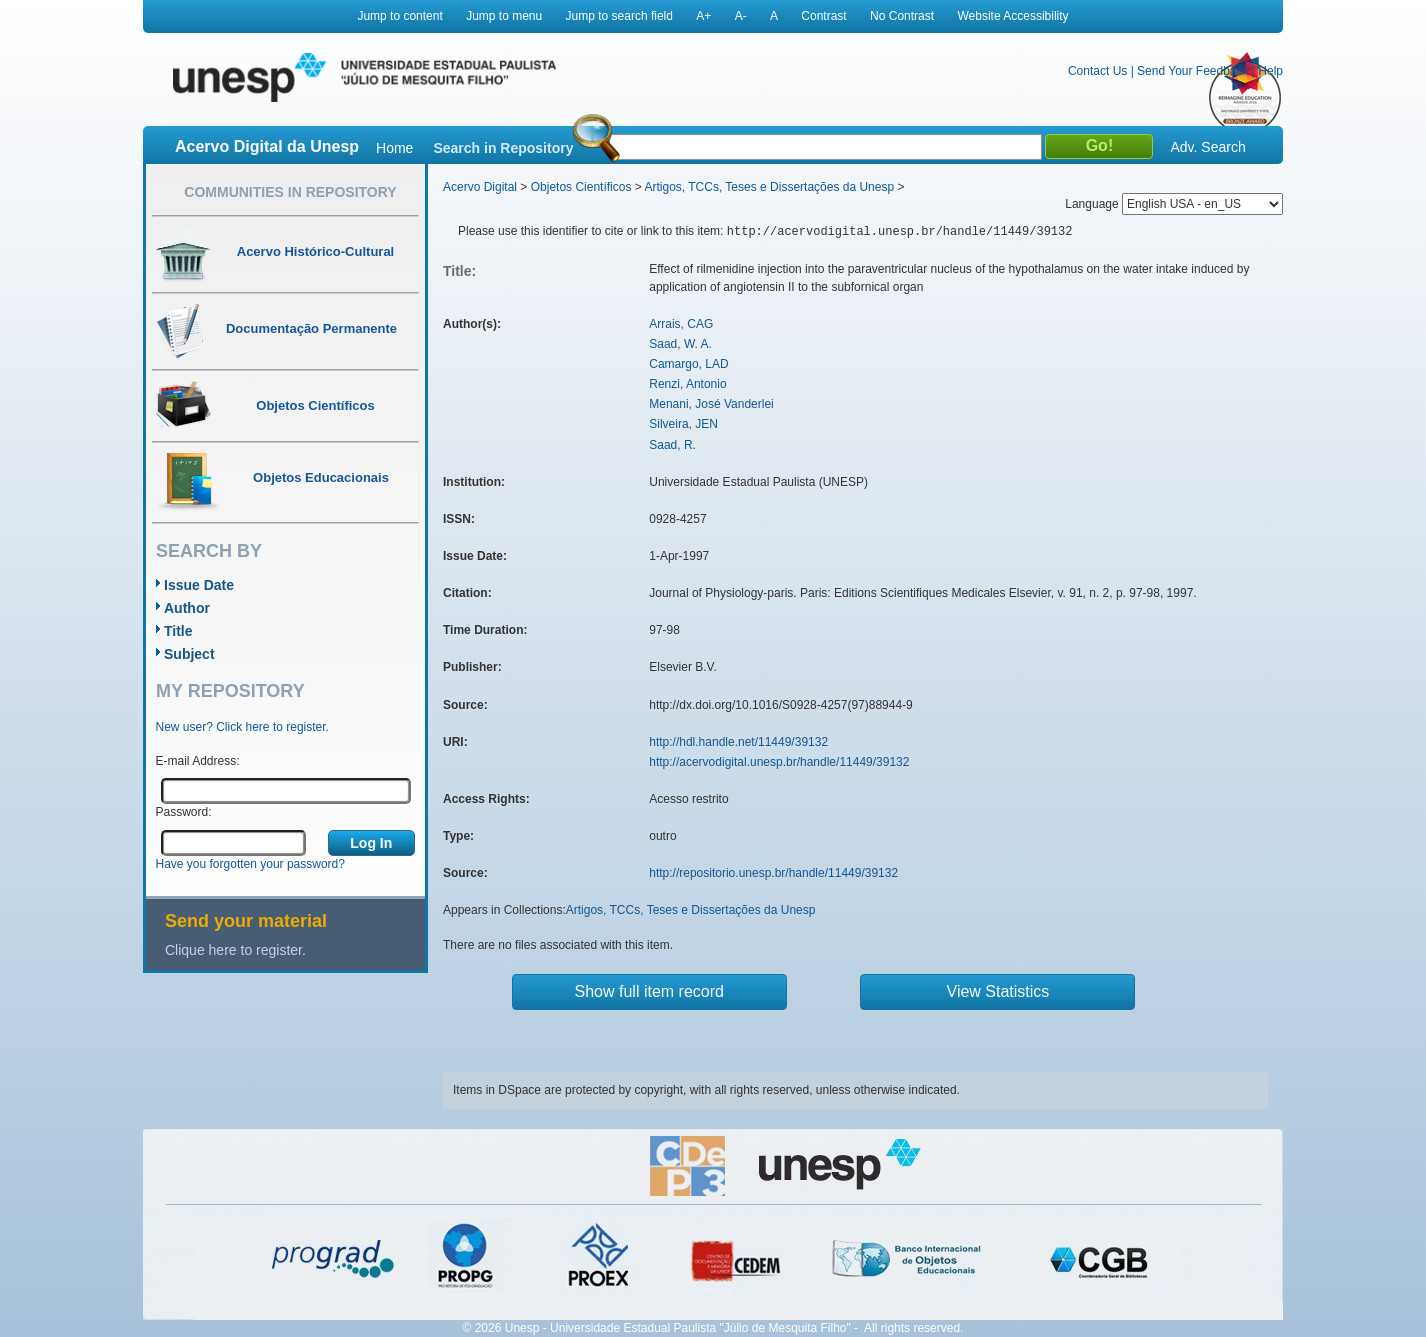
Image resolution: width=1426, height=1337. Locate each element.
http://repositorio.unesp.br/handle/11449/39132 (773, 873)
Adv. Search (1207, 147)
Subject (189, 654)
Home (394, 148)
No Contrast (902, 16)
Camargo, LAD (688, 364)
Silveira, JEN (683, 424)
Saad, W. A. (680, 344)
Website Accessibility (1012, 16)
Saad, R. (672, 445)
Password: (184, 812)
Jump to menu (504, 16)
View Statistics (998, 991)
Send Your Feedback (1192, 71)
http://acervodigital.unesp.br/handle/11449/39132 (779, 762)
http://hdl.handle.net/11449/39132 (738, 742)
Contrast (823, 16)
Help (1270, 71)
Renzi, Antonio (687, 384)
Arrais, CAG (681, 324)
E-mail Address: (198, 761)
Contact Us (1097, 71)
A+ (703, 16)
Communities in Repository (290, 192)
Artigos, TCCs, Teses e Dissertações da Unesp (769, 187)
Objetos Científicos (581, 187)
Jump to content (399, 16)
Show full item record (649, 991)
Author (187, 608)
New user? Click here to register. (242, 727)
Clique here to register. (235, 950)
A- (741, 16)
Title (178, 631)
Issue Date (199, 585)
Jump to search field (619, 16)
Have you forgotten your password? (250, 864)
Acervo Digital (480, 187)
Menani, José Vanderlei (711, 404)
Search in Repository (503, 148)
